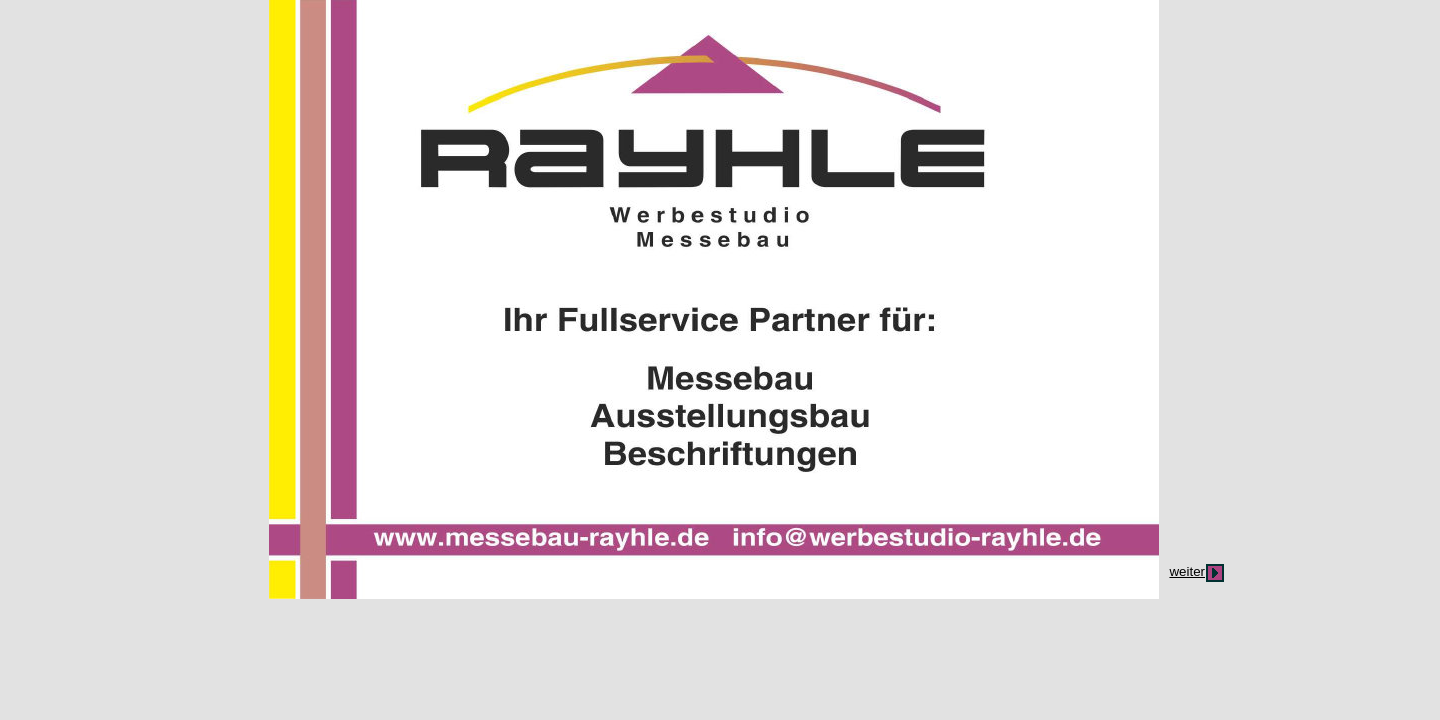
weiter (1187, 571)
